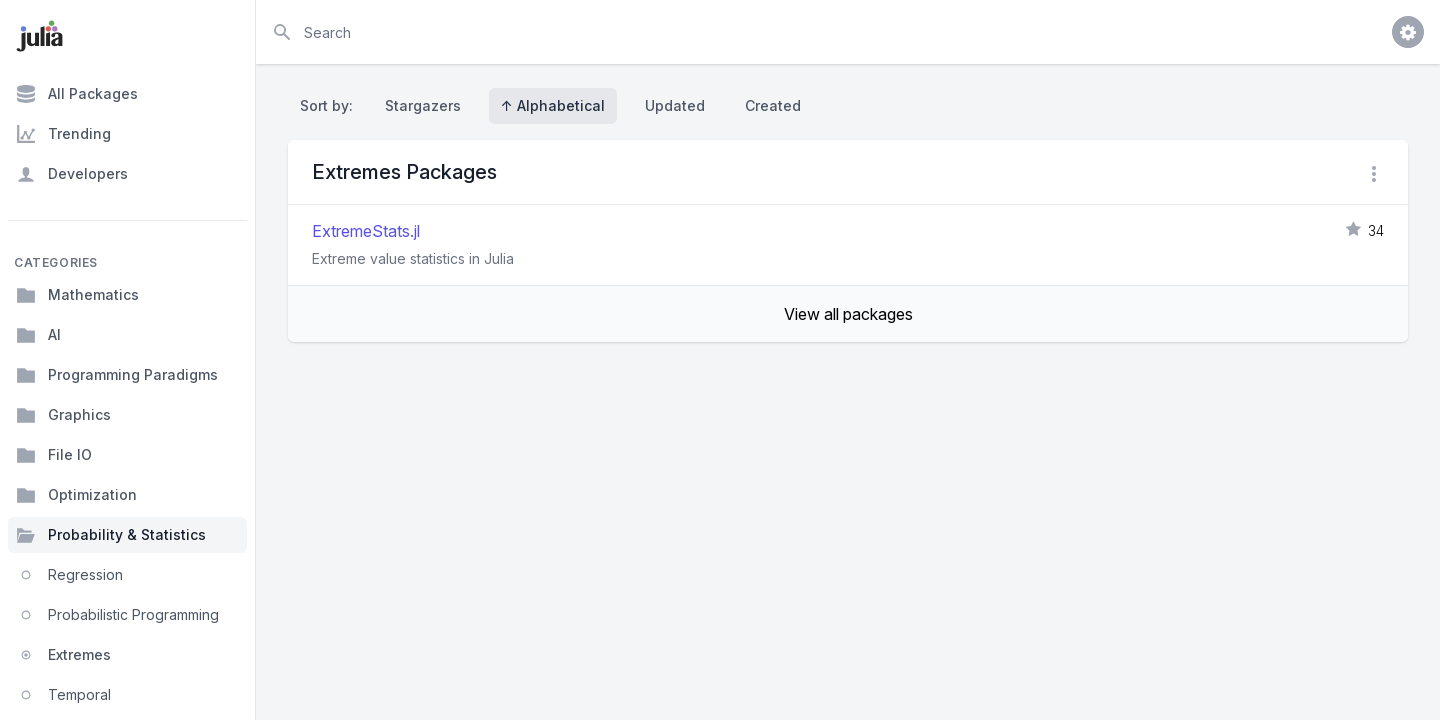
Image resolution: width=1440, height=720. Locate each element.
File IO (54, 455)
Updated (675, 105)
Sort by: (330, 105)
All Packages (77, 94)
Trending (63, 134)
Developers (72, 174)
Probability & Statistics (111, 535)
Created (773, 105)
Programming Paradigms (117, 375)
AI (38, 335)
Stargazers (423, 105)
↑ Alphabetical (553, 105)
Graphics (63, 415)
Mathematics (77, 295)
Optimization (76, 495)
